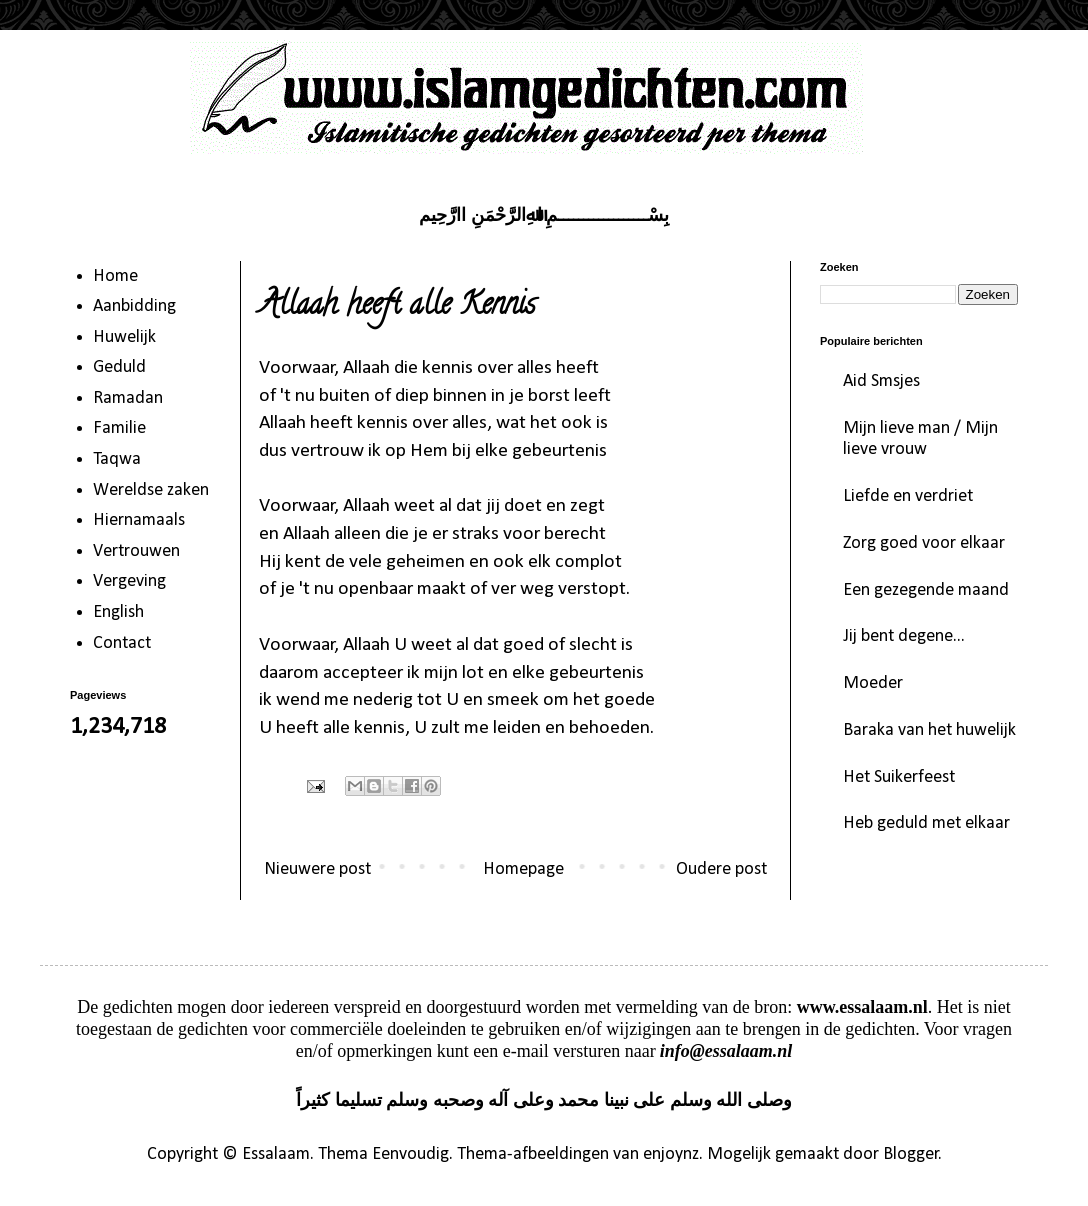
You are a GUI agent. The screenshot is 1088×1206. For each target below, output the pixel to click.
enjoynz (671, 1154)
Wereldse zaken (151, 490)
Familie (119, 428)
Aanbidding (134, 306)
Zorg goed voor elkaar (924, 543)
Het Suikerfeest (899, 777)
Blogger (911, 1154)
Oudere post (721, 869)
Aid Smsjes (881, 381)
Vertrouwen (136, 551)
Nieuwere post (317, 869)
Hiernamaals (139, 520)
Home (115, 276)
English (118, 612)
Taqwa (117, 459)
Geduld (119, 367)
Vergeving (129, 581)
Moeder (873, 683)
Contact (122, 643)
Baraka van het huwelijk (929, 730)
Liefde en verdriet (908, 496)
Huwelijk (124, 337)
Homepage (523, 869)
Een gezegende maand (926, 590)
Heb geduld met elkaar (926, 823)
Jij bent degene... (904, 636)
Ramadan (128, 398)
